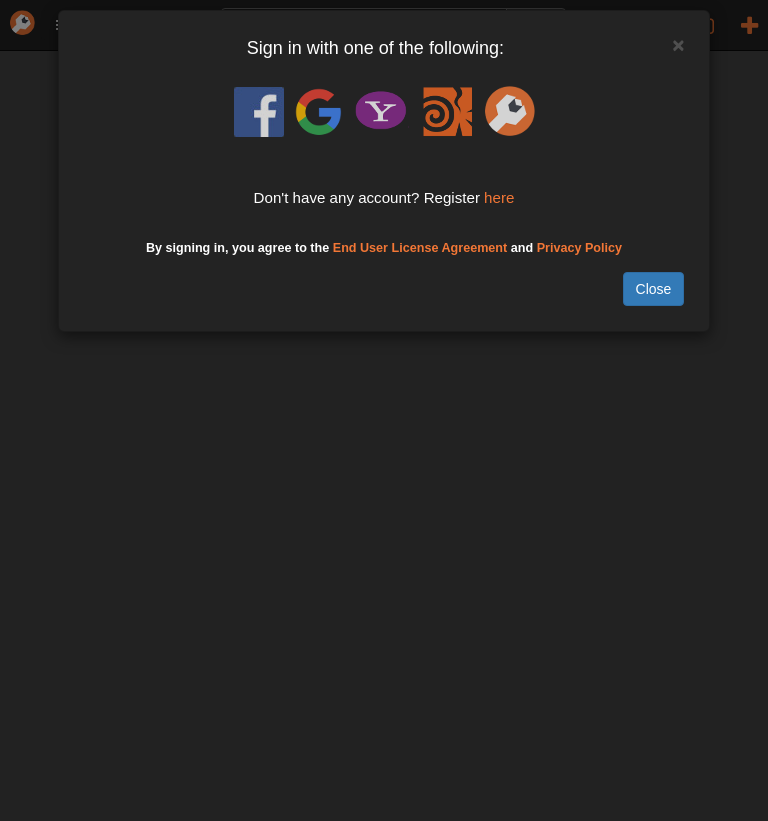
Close (654, 289)
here (499, 197)
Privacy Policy (579, 248)
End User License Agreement (420, 248)
